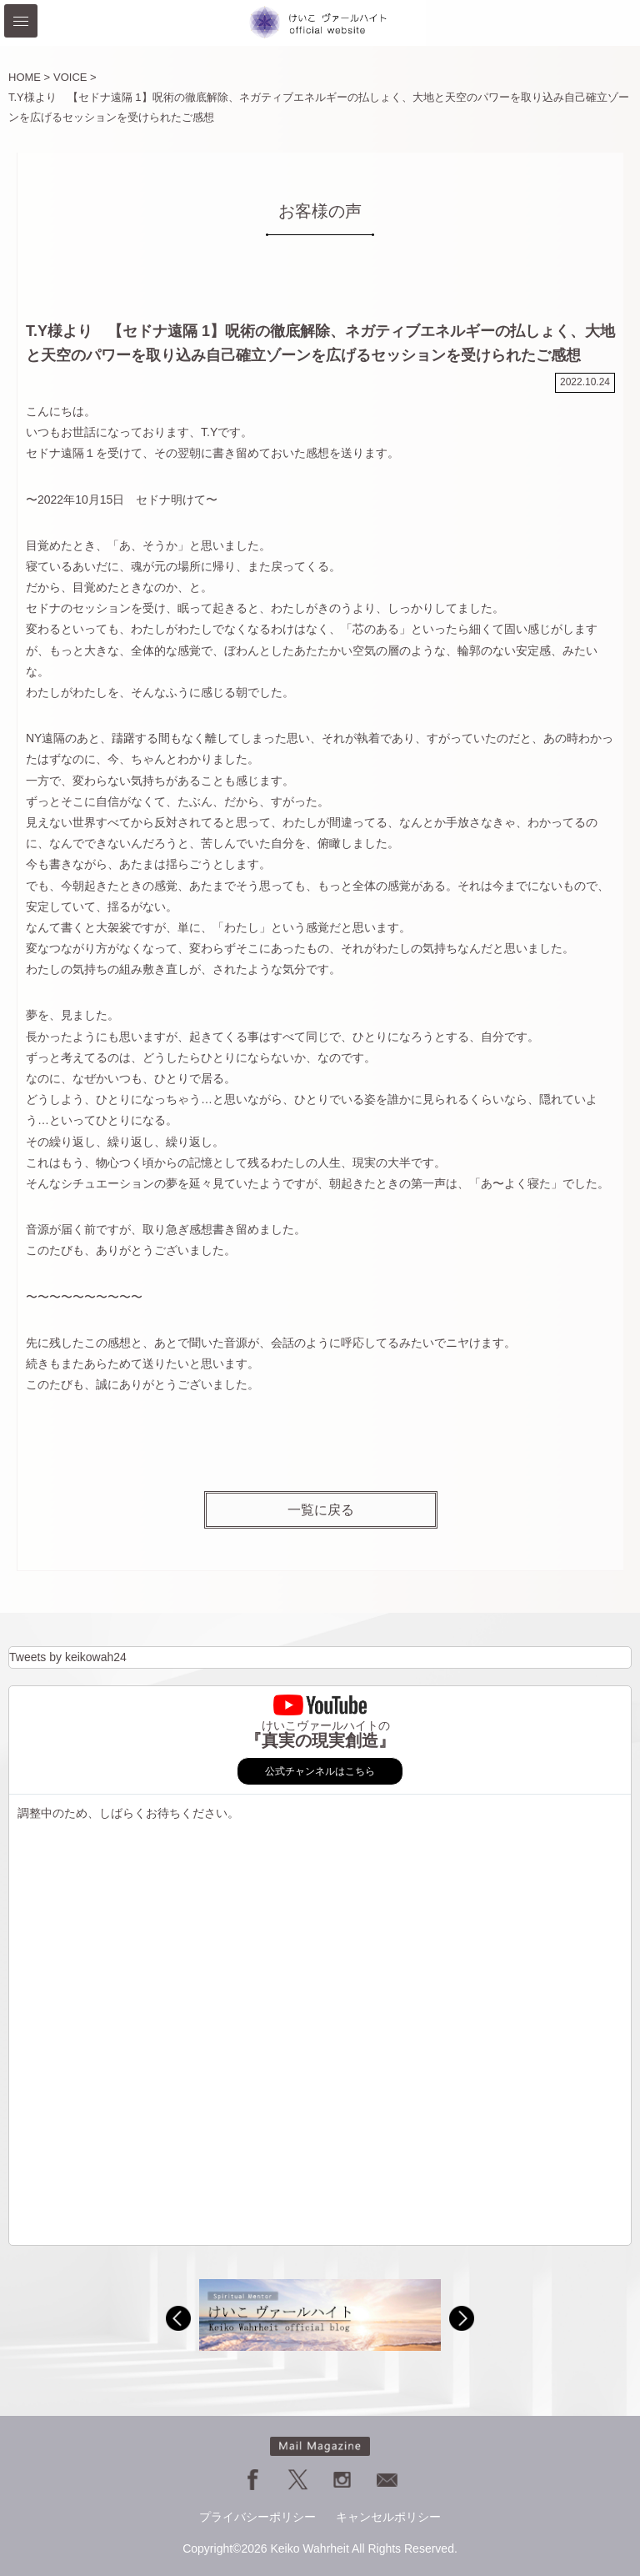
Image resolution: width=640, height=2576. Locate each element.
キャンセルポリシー (388, 2516)
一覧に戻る (321, 1509)
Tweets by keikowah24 (68, 1657)
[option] (320, 2314)
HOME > (29, 77)
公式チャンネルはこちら (320, 1771)
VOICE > (75, 77)
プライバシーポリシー (257, 2516)
